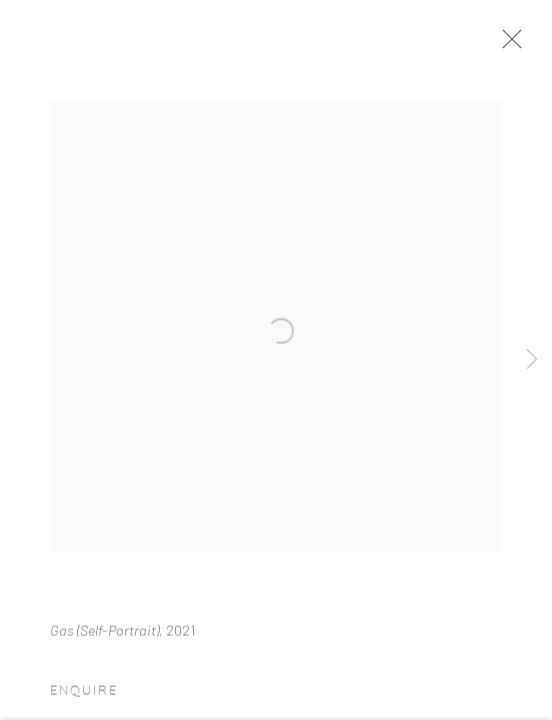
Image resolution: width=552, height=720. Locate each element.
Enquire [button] (84, 698)
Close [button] (514, 45)
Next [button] (532, 360)
